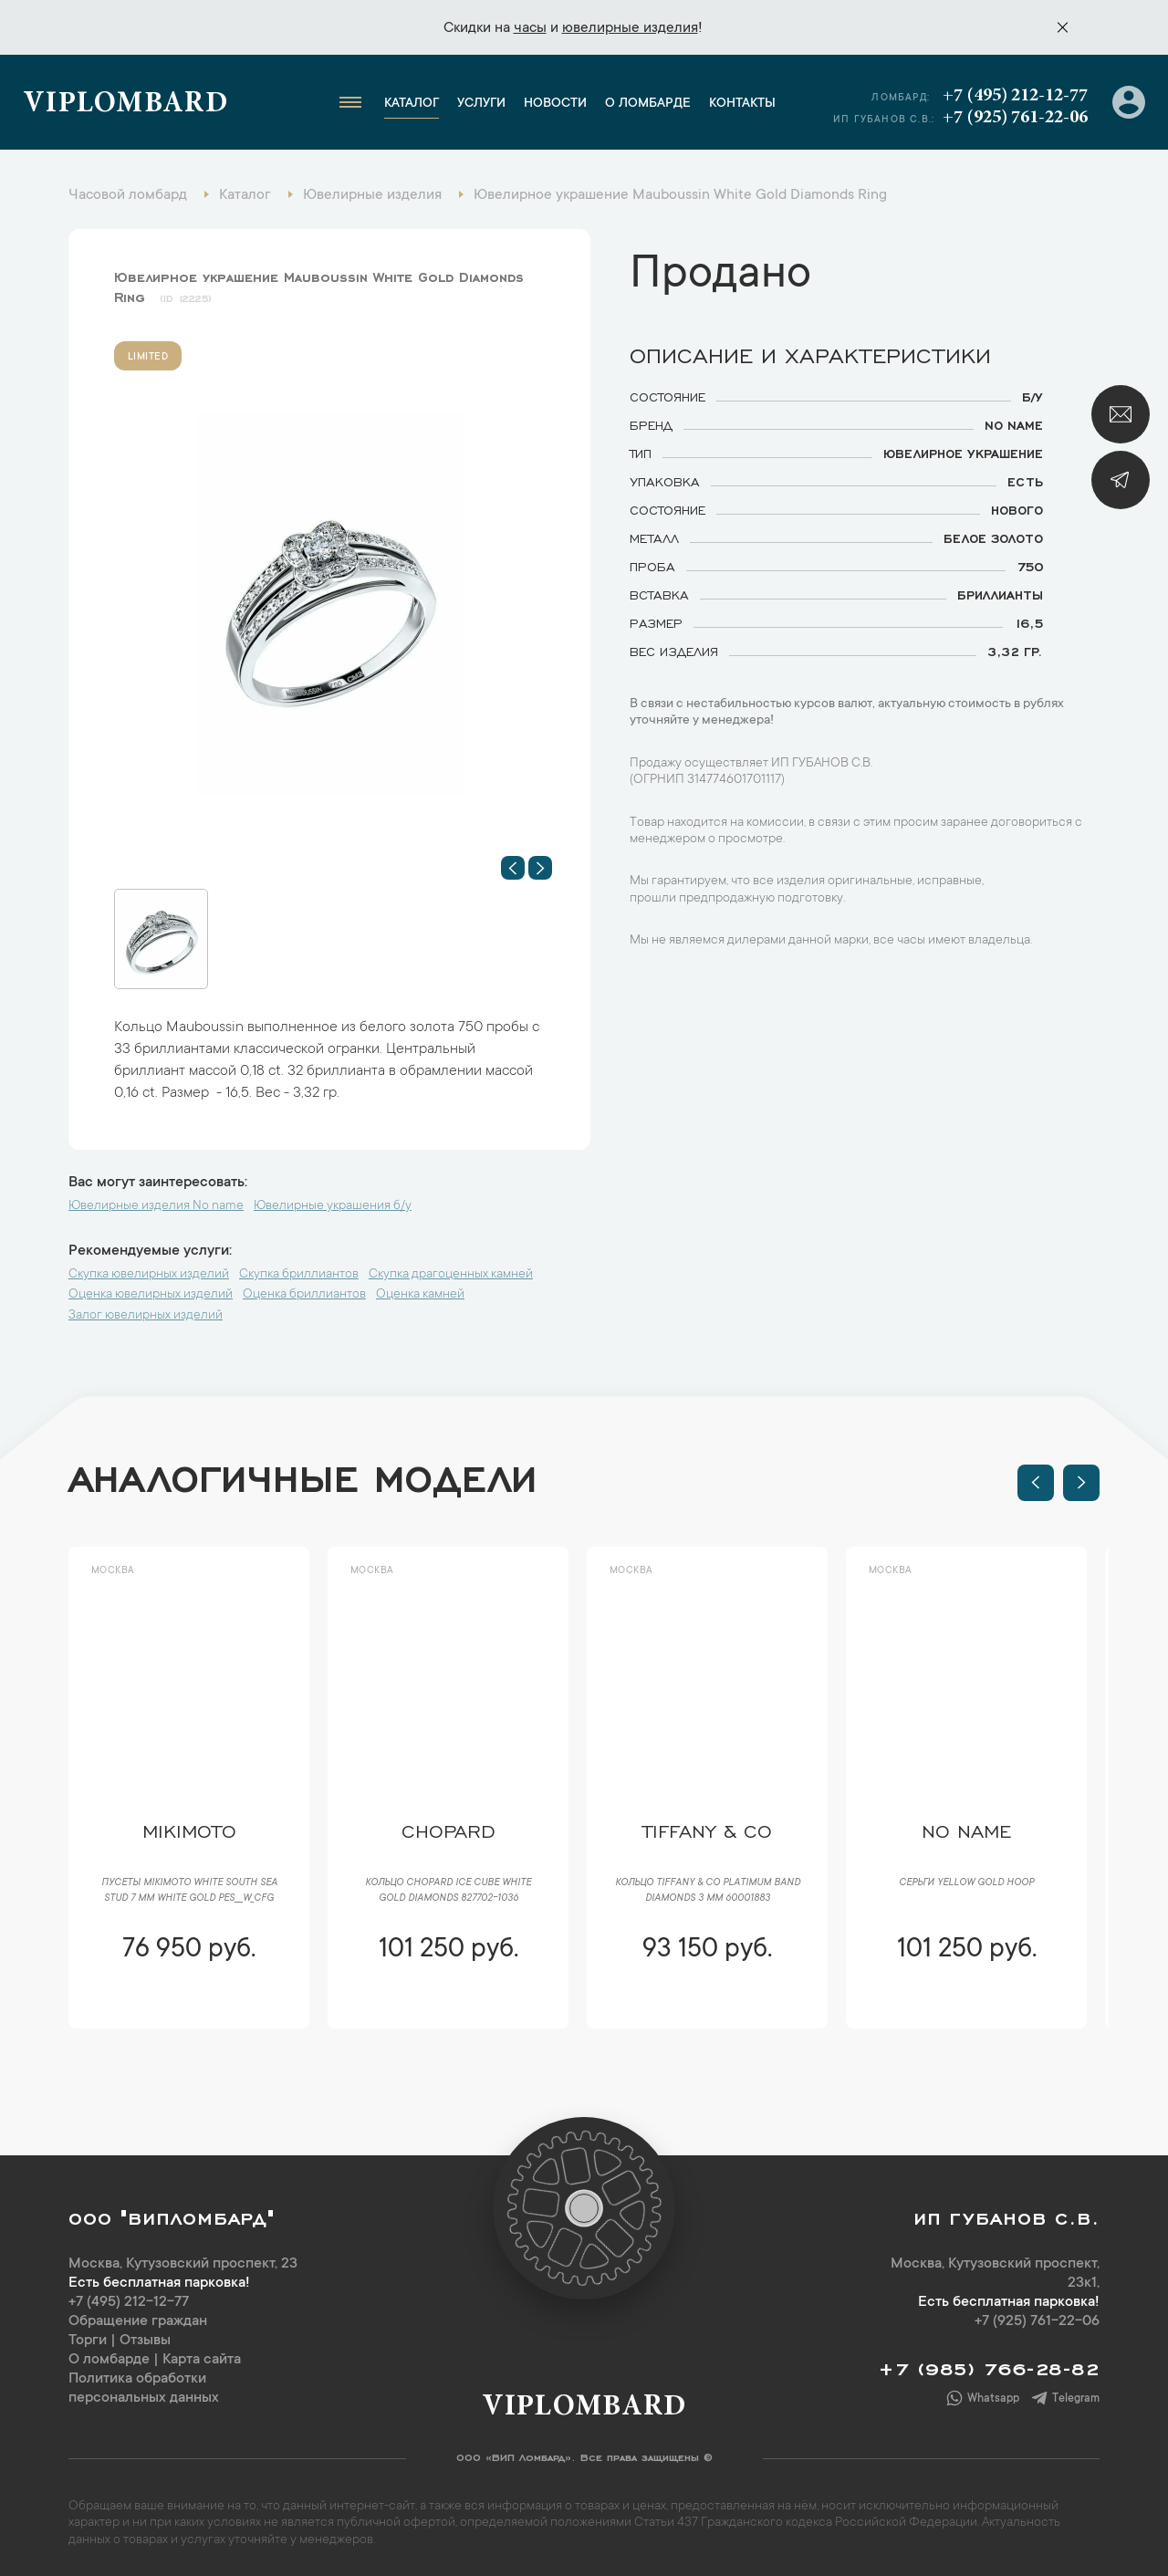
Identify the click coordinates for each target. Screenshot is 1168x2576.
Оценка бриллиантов (304, 1295)
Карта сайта (201, 2360)
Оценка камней (420, 1295)
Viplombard (125, 105)
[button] (513, 868)
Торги (87, 2340)
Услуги (481, 104)
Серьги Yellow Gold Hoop (966, 1883)
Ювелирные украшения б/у (333, 1206)
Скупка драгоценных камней (451, 1274)
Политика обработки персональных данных (143, 2388)
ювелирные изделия (630, 28)
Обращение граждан (137, 2321)
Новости (555, 104)
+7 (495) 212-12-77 (1015, 96)
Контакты (742, 104)
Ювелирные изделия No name (156, 1206)
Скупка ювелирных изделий (148, 1274)
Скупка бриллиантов (299, 1274)
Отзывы (145, 2340)
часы (530, 28)
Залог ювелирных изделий (145, 1316)
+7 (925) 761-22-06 (1015, 118)
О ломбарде (648, 104)
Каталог (411, 104)
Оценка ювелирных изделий (150, 1295)
